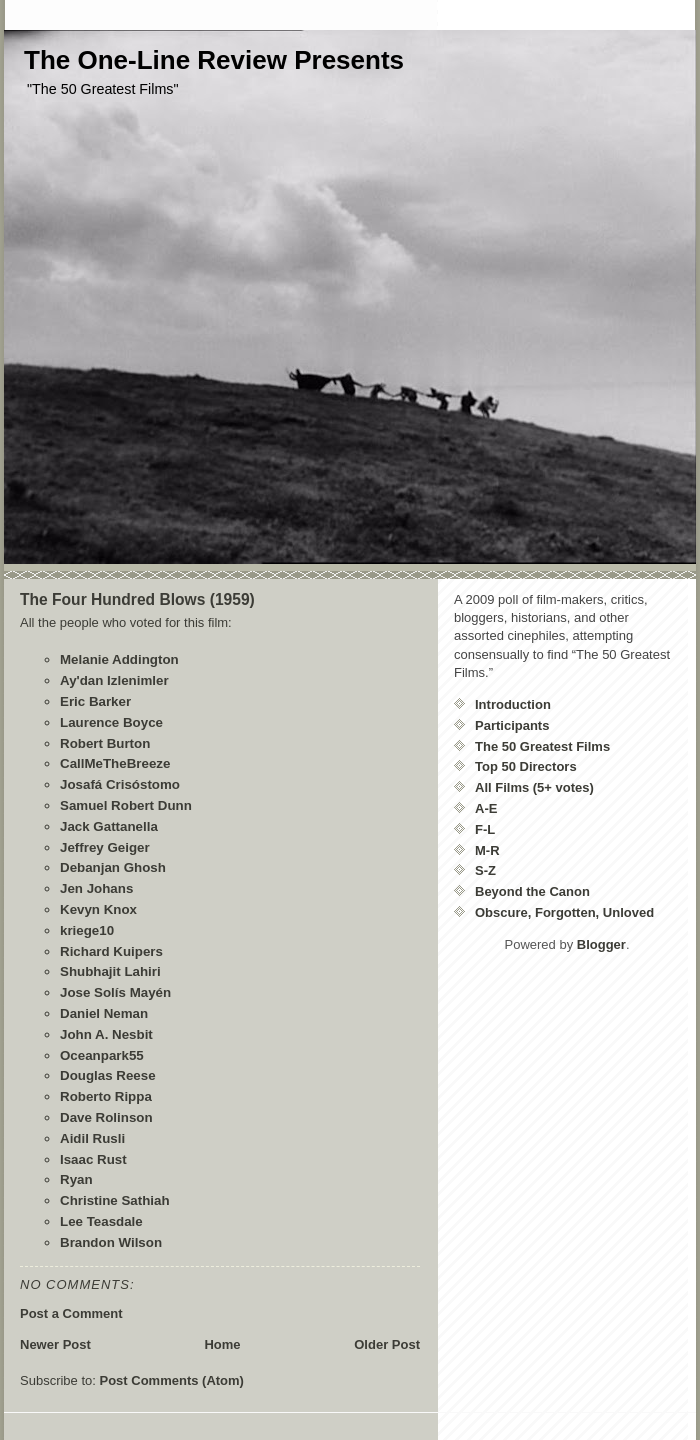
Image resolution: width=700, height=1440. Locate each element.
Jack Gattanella (109, 826)
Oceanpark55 (102, 1055)
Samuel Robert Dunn (126, 805)
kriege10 (87, 930)
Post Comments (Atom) (172, 1380)
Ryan (76, 1179)
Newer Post (55, 1344)
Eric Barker (95, 701)
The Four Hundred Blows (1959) (137, 599)
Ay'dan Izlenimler (114, 680)
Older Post (387, 1344)
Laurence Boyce (111, 722)
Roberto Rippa (106, 1096)
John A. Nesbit (106, 1034)
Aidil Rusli (92, 1138)
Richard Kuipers (111, 951)
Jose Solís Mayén (115, 992)
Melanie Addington (119, 659)
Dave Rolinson (106, 1117)
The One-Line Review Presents (214, 60)
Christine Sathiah (115, 1200)
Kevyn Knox (98, 909)
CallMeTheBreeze (115, 763)
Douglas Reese (108, 1075)
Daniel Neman (104, 1013)
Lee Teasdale (101, 1221)
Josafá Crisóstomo (120, 784)
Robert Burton (105, 743)
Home (222, 1344)
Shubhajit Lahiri (110, 971)
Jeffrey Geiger (105, 847)
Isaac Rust (93, 1159)
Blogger (601, 944)
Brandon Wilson (111, 1242)
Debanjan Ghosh (113, 867)
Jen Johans (96, 888)
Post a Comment (71, 1313)
